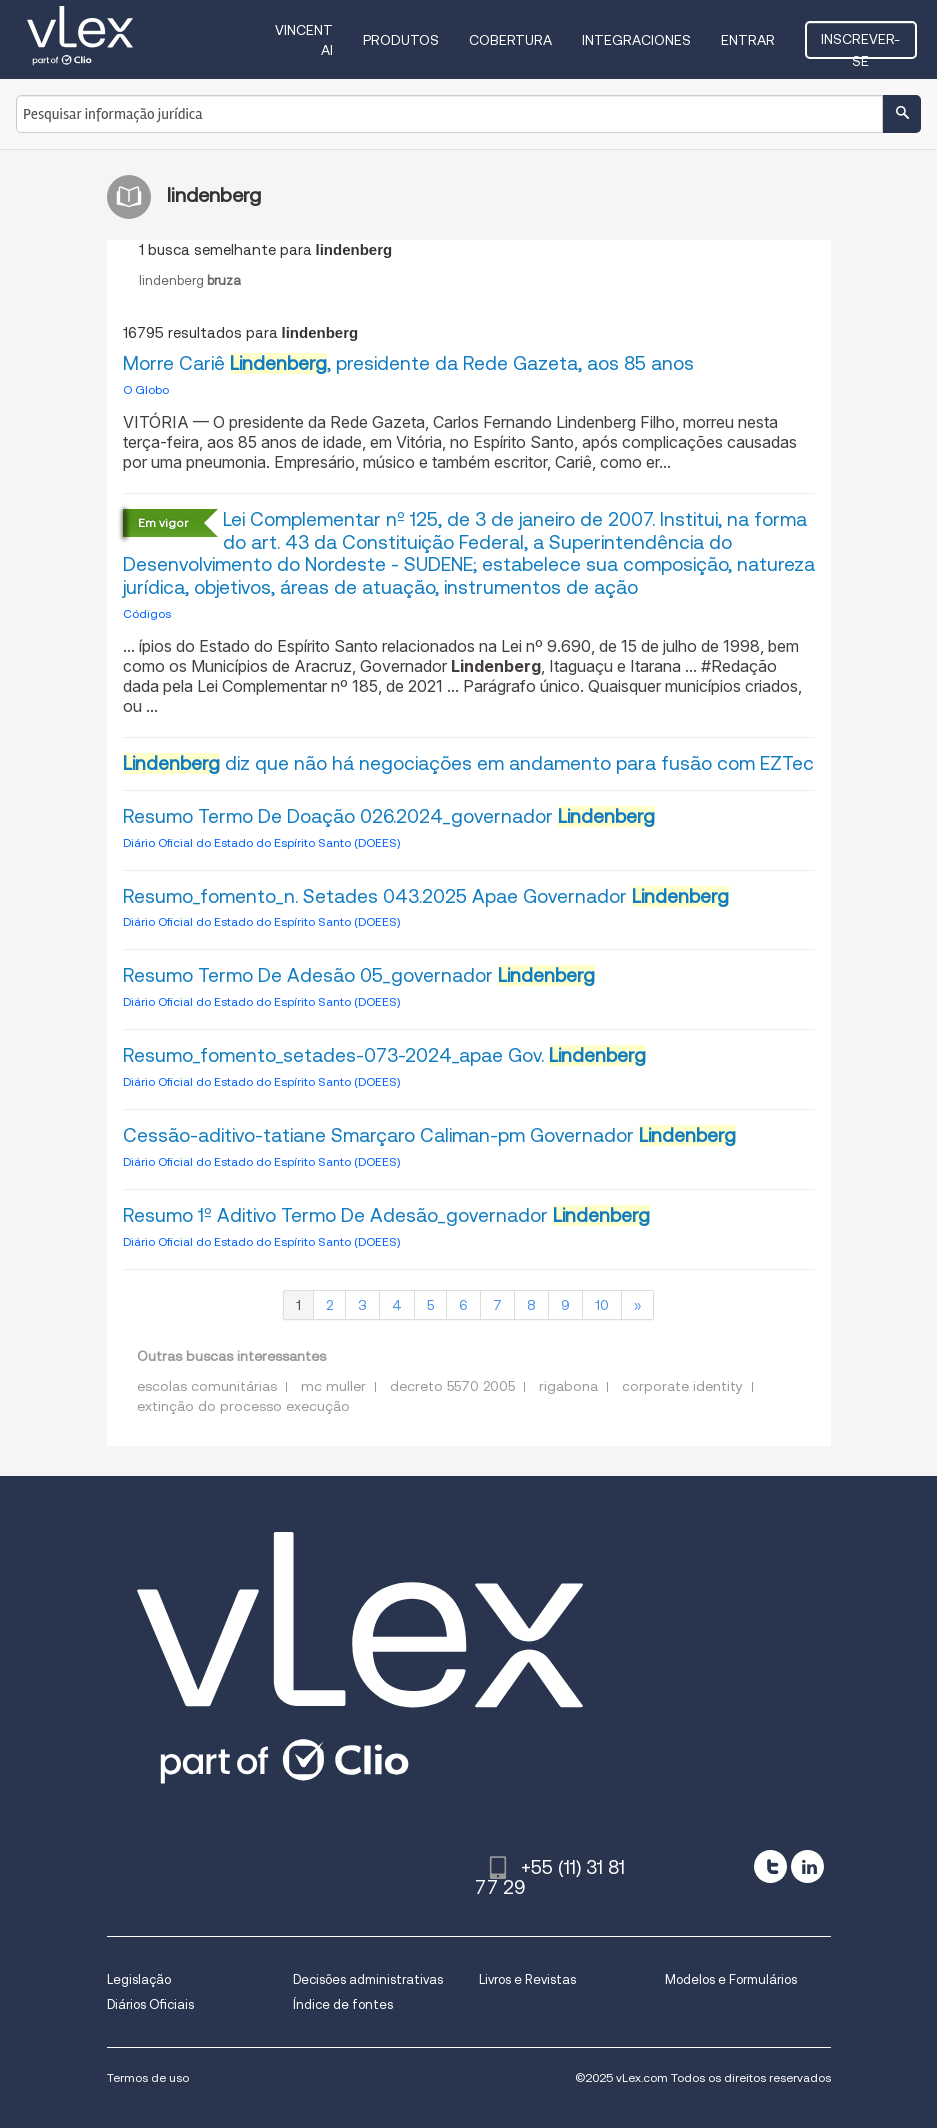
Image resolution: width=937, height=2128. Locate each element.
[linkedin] (807, 1866)
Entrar (748, 40)
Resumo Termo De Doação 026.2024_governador (389, 816)
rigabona (568, 1386)
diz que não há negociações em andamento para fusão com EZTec (468, 763)
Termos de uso (148, 2077)
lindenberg (190, 280)
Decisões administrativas (368, 1979)
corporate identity (682, 1386)
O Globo (146, 389)
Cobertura (510, 40)
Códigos (147, 613)
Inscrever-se (860, 45)
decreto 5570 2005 (452, 1386)
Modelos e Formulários (731, 1979)
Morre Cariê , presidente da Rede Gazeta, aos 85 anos (408, 363)
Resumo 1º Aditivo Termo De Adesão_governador (386, 1215)
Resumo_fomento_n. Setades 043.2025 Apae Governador (426, 896)
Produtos (401, 40)
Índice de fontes (343, 2004)
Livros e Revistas (527, 1979)
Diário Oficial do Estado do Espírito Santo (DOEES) (261, 842)
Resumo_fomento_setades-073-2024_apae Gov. (384, 1055)
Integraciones (636, 40)
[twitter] (770, 1866)
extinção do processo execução (243, 1406)
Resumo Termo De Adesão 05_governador (359, 975)
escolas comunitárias (207, 1386)
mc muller (333, 1386)
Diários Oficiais (150, 2004)
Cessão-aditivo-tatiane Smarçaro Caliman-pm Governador (429, 1135)
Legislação (139, 1979)
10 (602, 1305)
